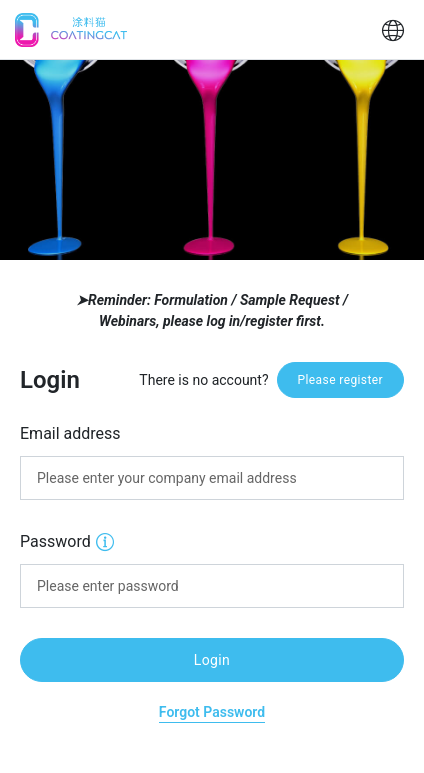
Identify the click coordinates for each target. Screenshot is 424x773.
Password (67, 540)
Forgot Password (212, 712)
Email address (70, 433)
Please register (340, 380)
